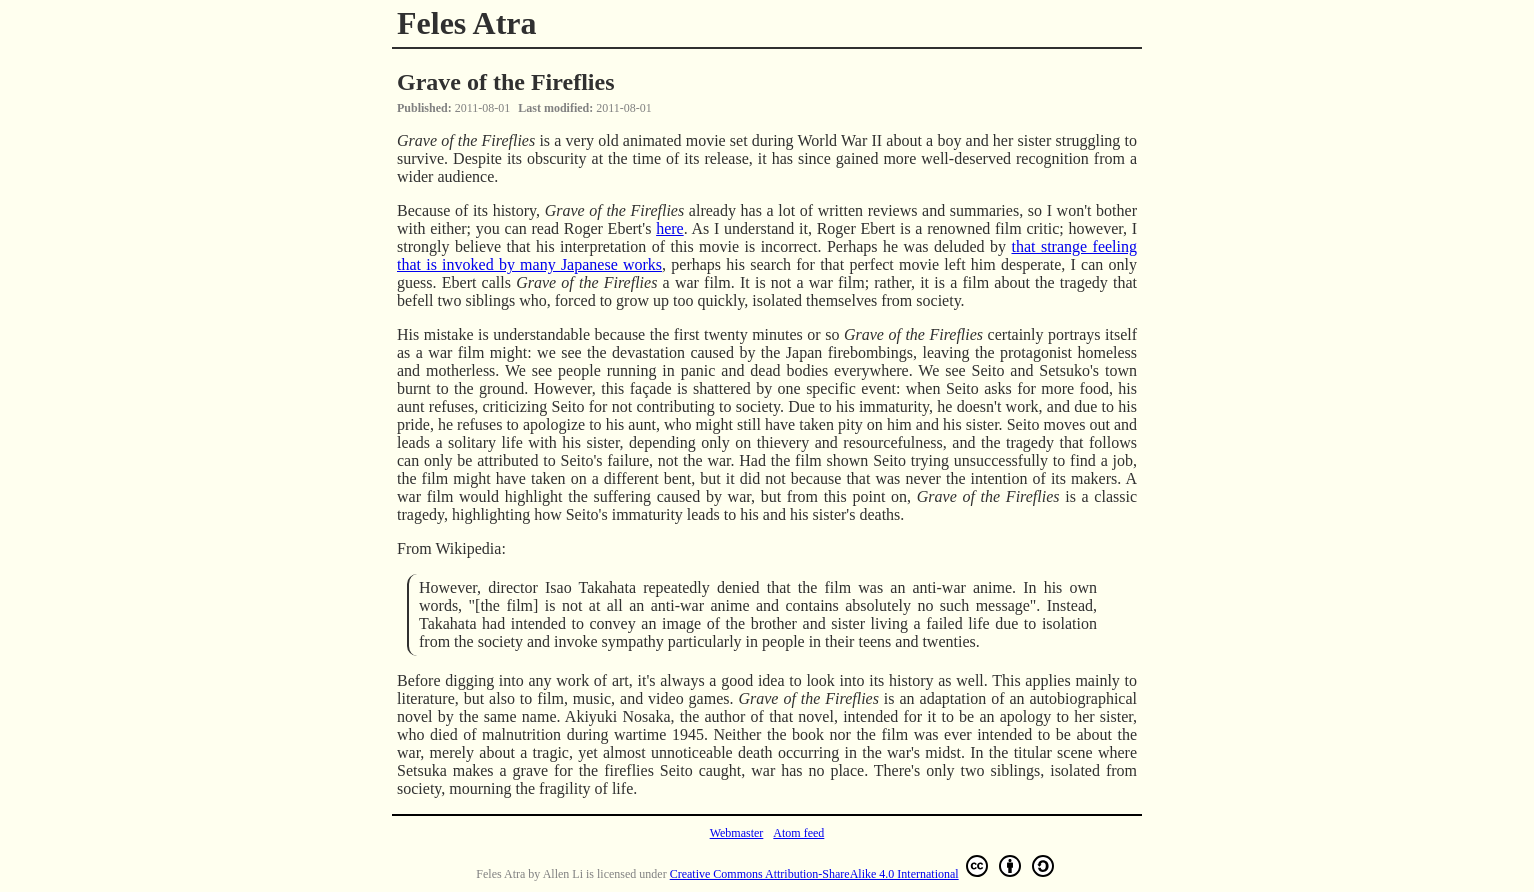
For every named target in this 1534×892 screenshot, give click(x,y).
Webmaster (737, 833)
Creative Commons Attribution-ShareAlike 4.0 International (864, 866)
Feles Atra (467, 23)
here (670, 228)
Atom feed (798, 833)
